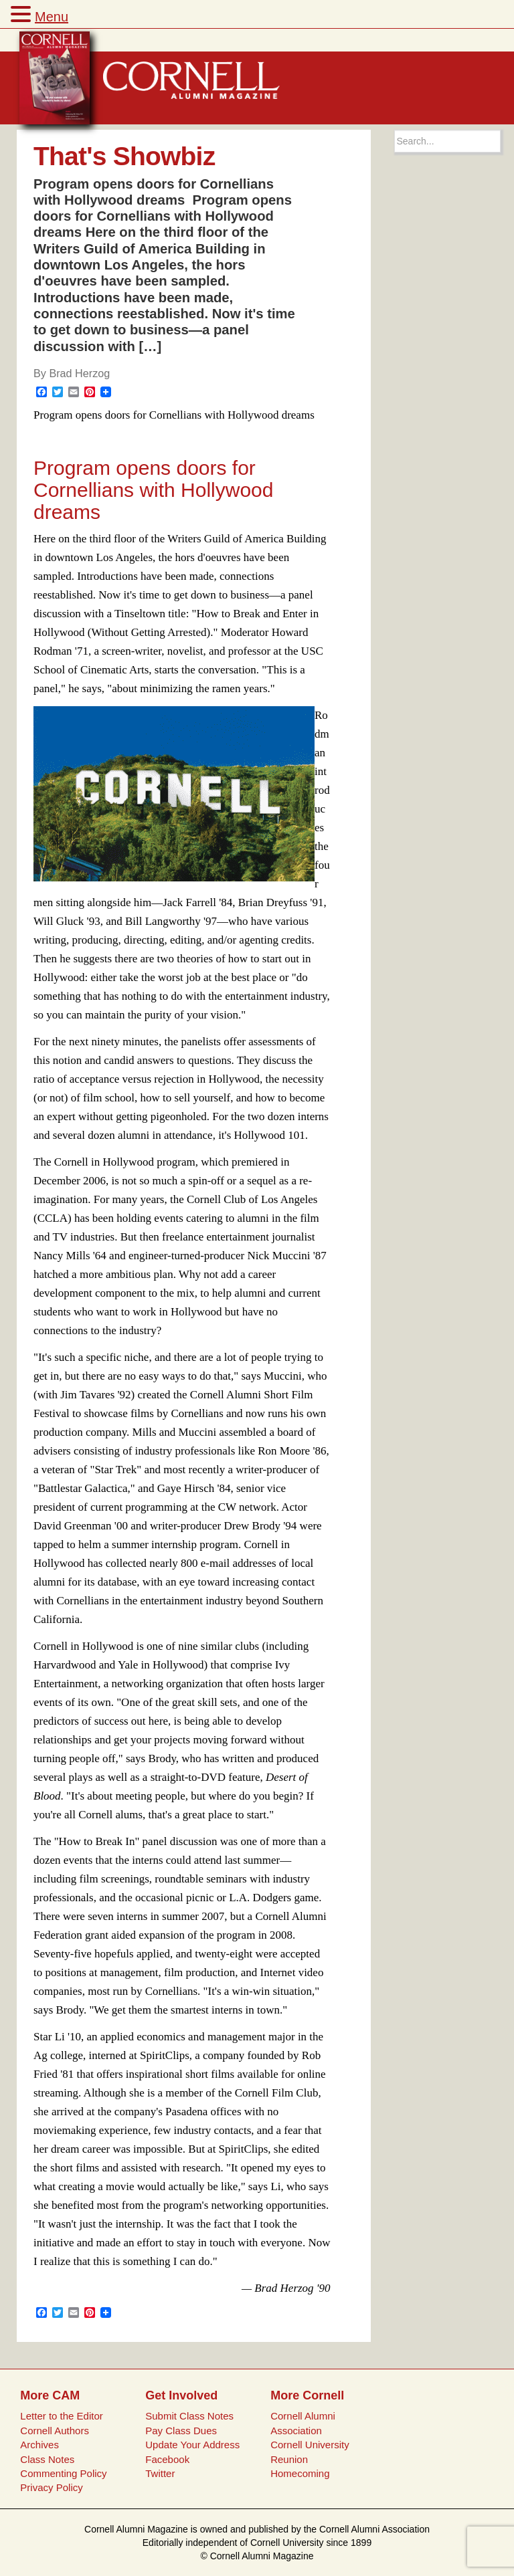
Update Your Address (192, 2444)
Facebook (167, 2459)
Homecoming (299, 2473)
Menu (51, 16)
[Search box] (447, 141)
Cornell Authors (54, 2430)
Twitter (160, 2473)
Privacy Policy (51, 2487)
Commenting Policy (63, 2473)
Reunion (289, 2459)
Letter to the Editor (61, 2416)
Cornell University (309, 2444)
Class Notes (47, 2459)
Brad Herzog (79, 373)
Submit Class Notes (189, 2416)
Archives (39, 2444)
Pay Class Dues (181, 2430)
